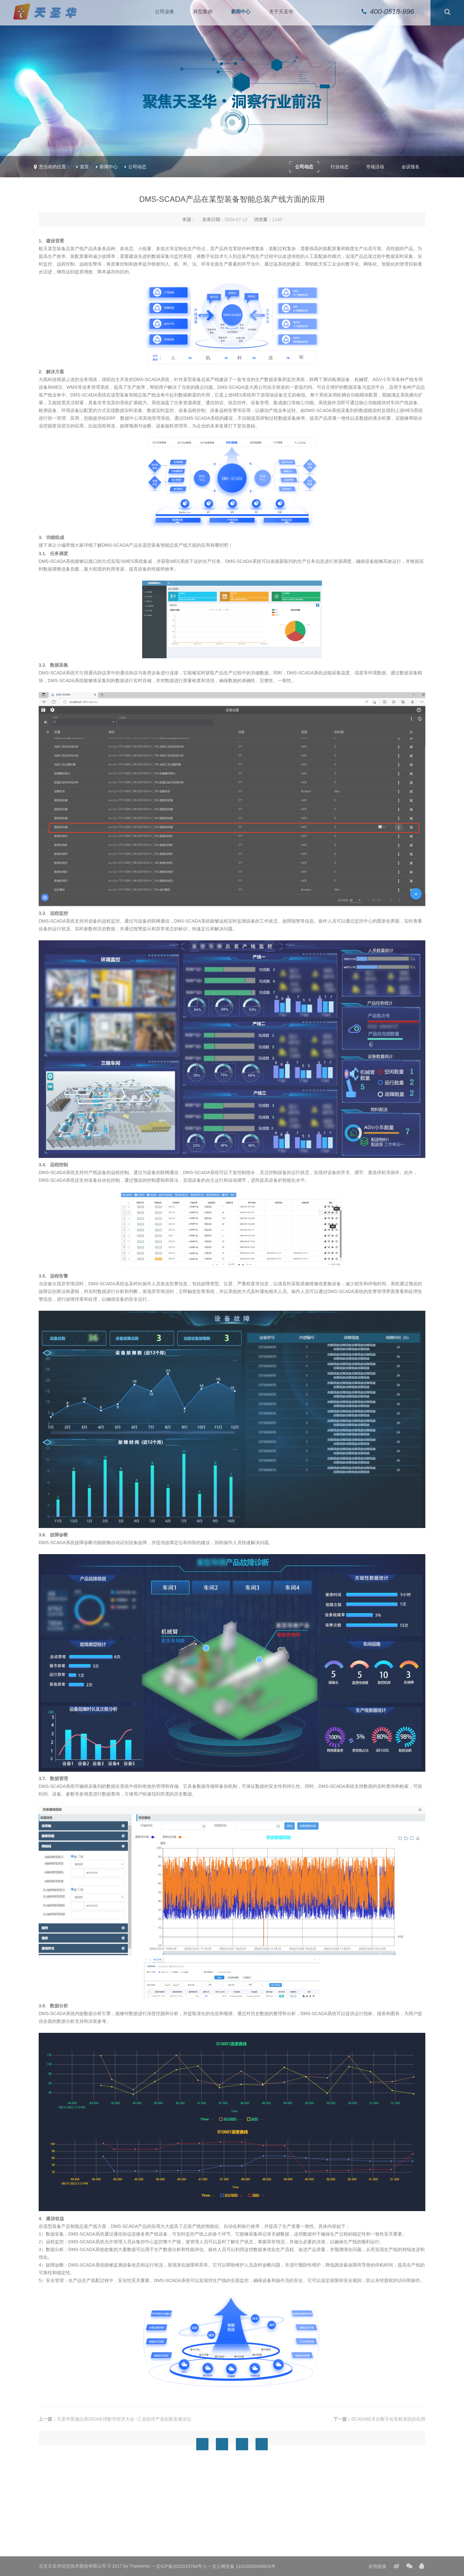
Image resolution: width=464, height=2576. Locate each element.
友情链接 (377, 2566)
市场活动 (375, 166)
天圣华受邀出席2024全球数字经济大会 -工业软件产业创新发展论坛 (124, 2419)
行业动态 (340, 166)
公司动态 (137, 166)
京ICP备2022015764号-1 (181, 2566)
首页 (84, 166)
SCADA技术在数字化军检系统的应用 (388, 2419)
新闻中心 (109, 166)
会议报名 (410, 166)
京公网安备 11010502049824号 (244, 2566)
